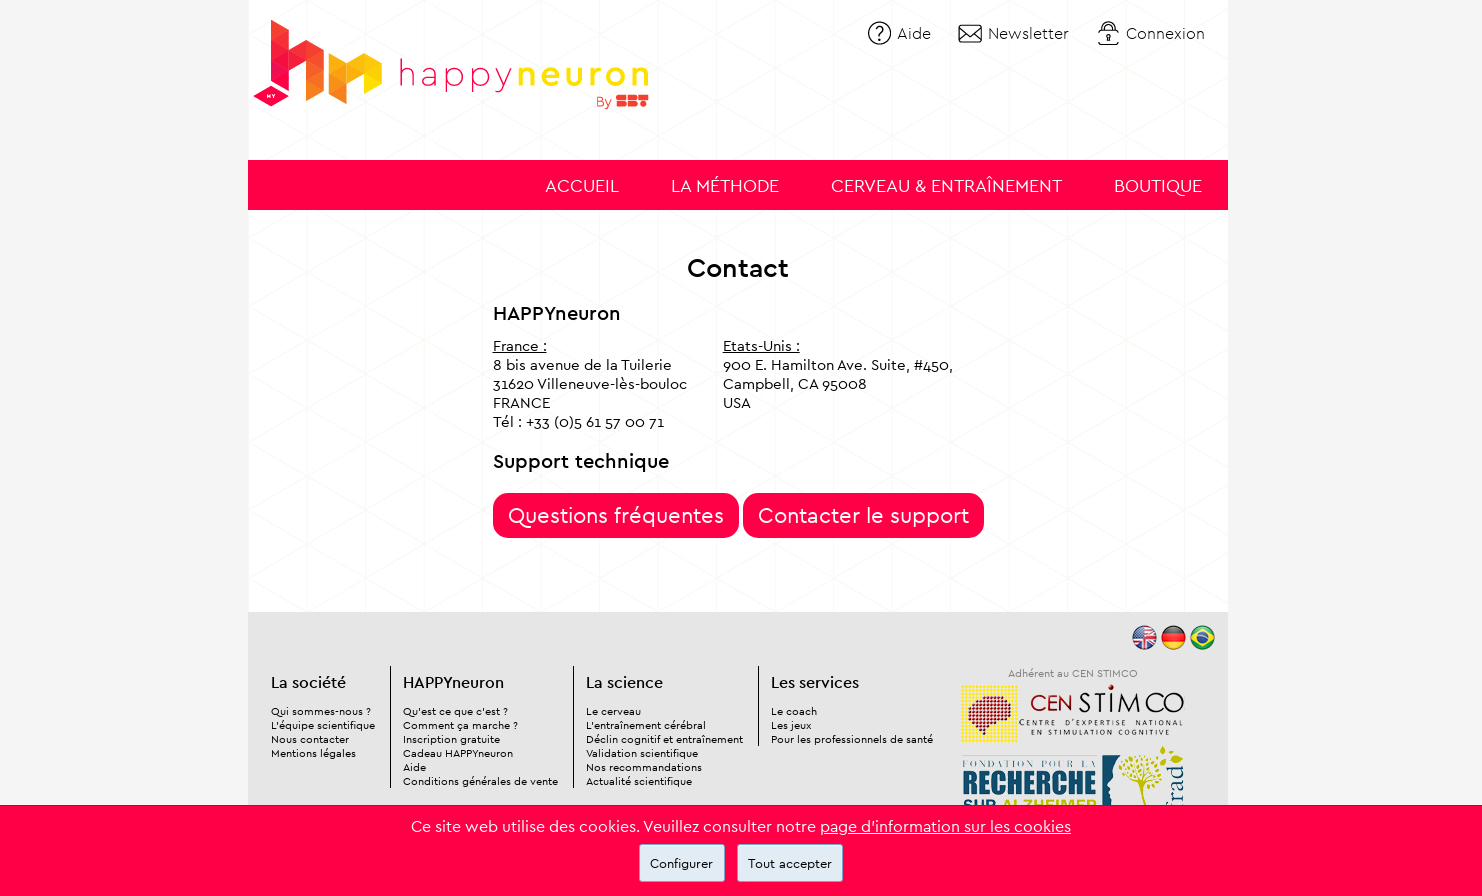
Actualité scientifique (639, 781)
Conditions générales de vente (480, 781)
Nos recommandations (644, 767)
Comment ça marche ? (460, 725)
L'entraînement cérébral (646, 725)
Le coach (794, 711)
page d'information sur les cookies (945, 826)
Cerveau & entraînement (946, 185)
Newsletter (1028, 33)
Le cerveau (613, 711)
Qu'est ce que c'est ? (455, 711)
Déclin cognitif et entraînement (664, 739)
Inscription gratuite (451, 739)
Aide (914, 33)
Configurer (681, 863)
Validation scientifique (642, 753)
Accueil (582, 185)
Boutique (1158, 185)
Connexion (1165, 33)
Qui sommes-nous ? (321, 711)
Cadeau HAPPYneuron (458, 753)
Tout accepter (790, 863)
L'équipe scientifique (323, 725)
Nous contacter (310, 739)
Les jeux (791, 725)
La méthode (725, 185)
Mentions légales (313, 753)
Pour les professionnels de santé (852, 739)
